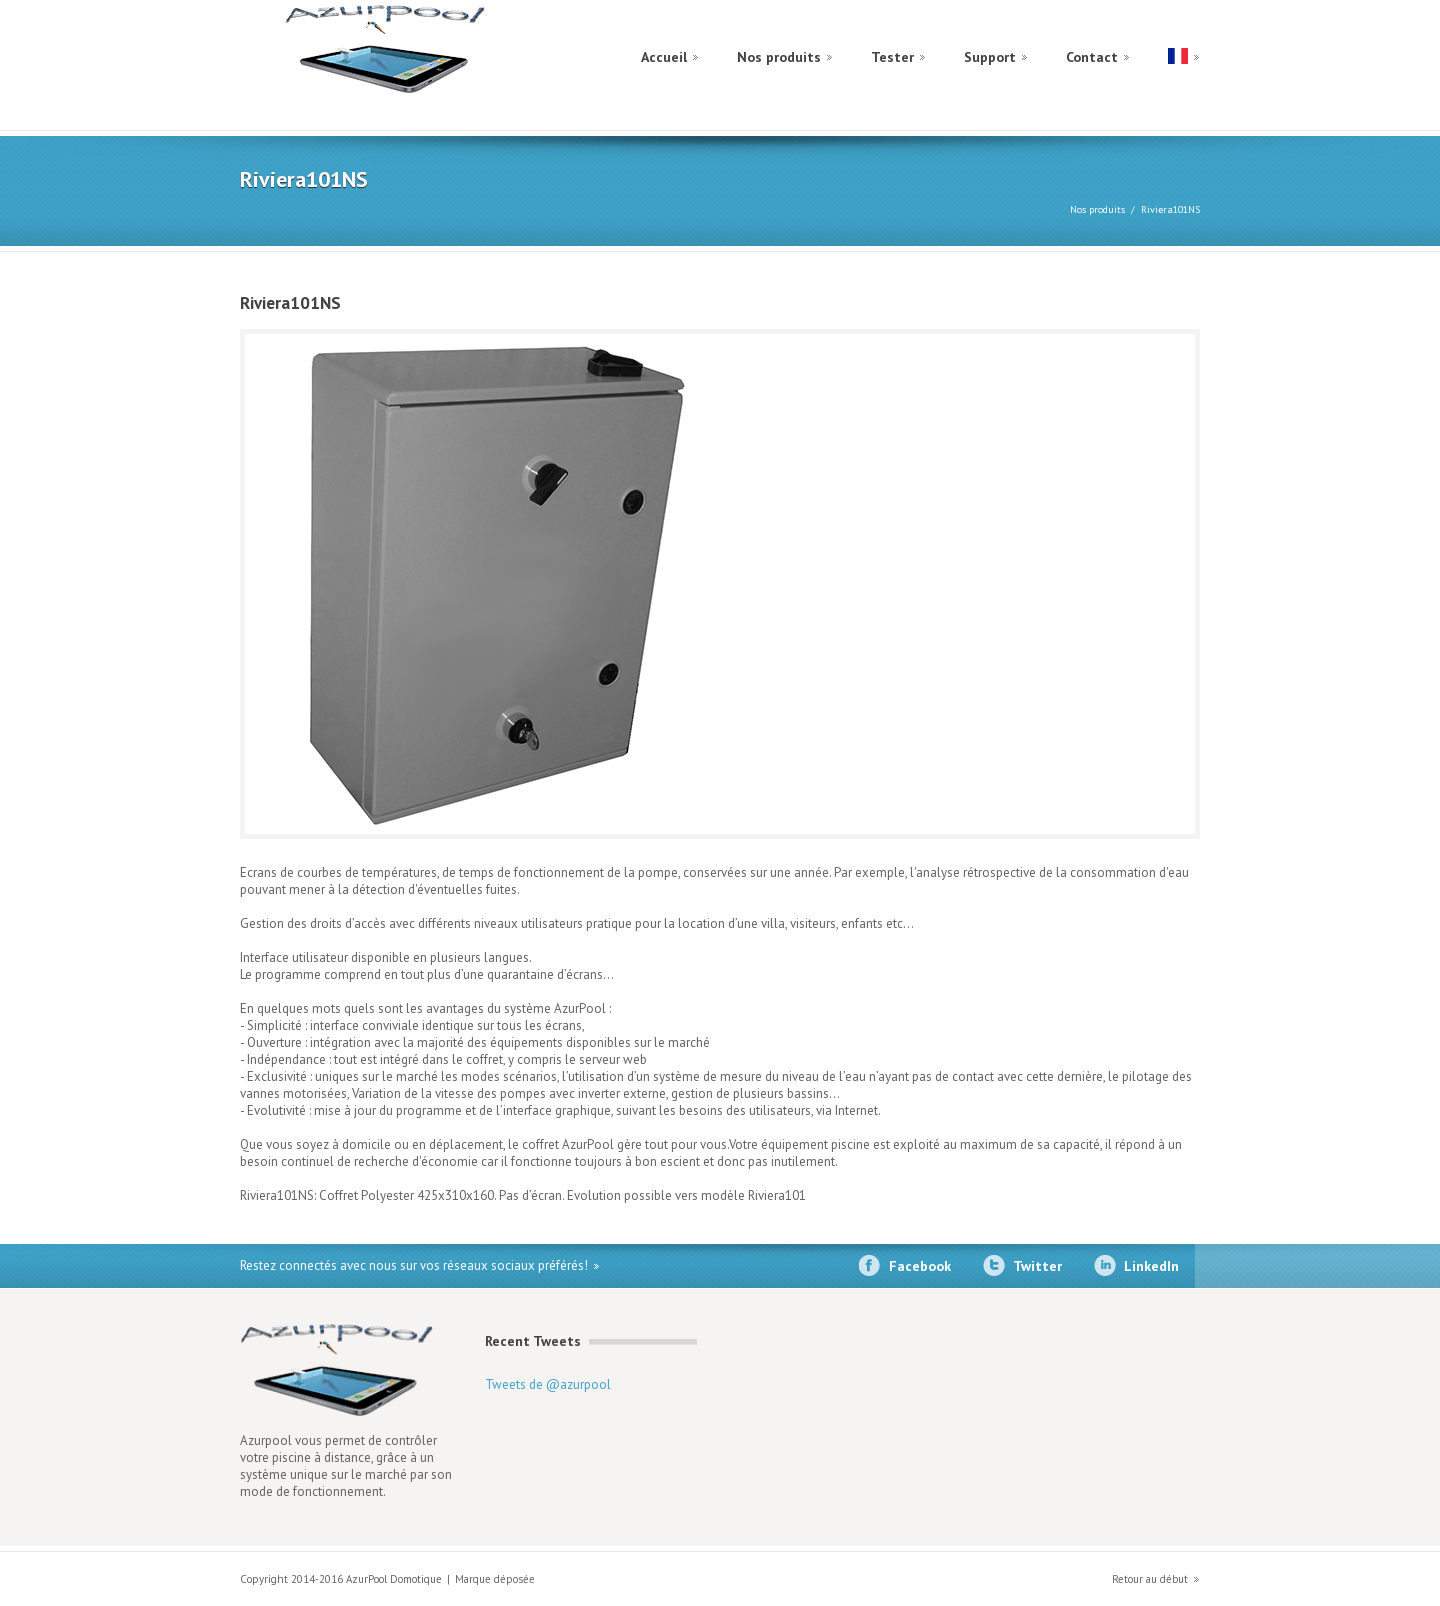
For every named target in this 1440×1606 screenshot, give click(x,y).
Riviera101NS (1170, 209)
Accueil (664, 57)
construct (387, 52)
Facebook (920, 1266)
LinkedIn (1151, 1266)
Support (990, 57)
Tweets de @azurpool (548, 1384)
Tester (892, 57)
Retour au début (1150, 1579)
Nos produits (779, 57)
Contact (1092, 57)
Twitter (1037, 1266)
